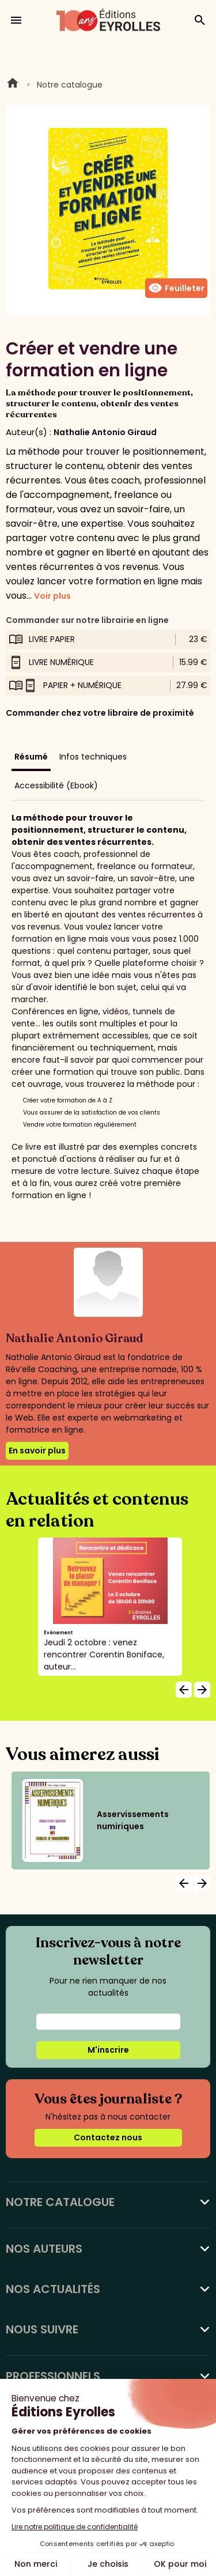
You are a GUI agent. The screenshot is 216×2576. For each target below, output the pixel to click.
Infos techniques (93, 756)
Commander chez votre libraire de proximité (100, 713)
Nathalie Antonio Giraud (105, 432)
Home (13, 84)
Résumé (31, 756)
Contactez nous (108, 2137)
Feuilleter (176, 288)
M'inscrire (108, 2050)
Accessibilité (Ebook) (56, 785)
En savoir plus (37, 1450)
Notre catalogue (70, 84)
